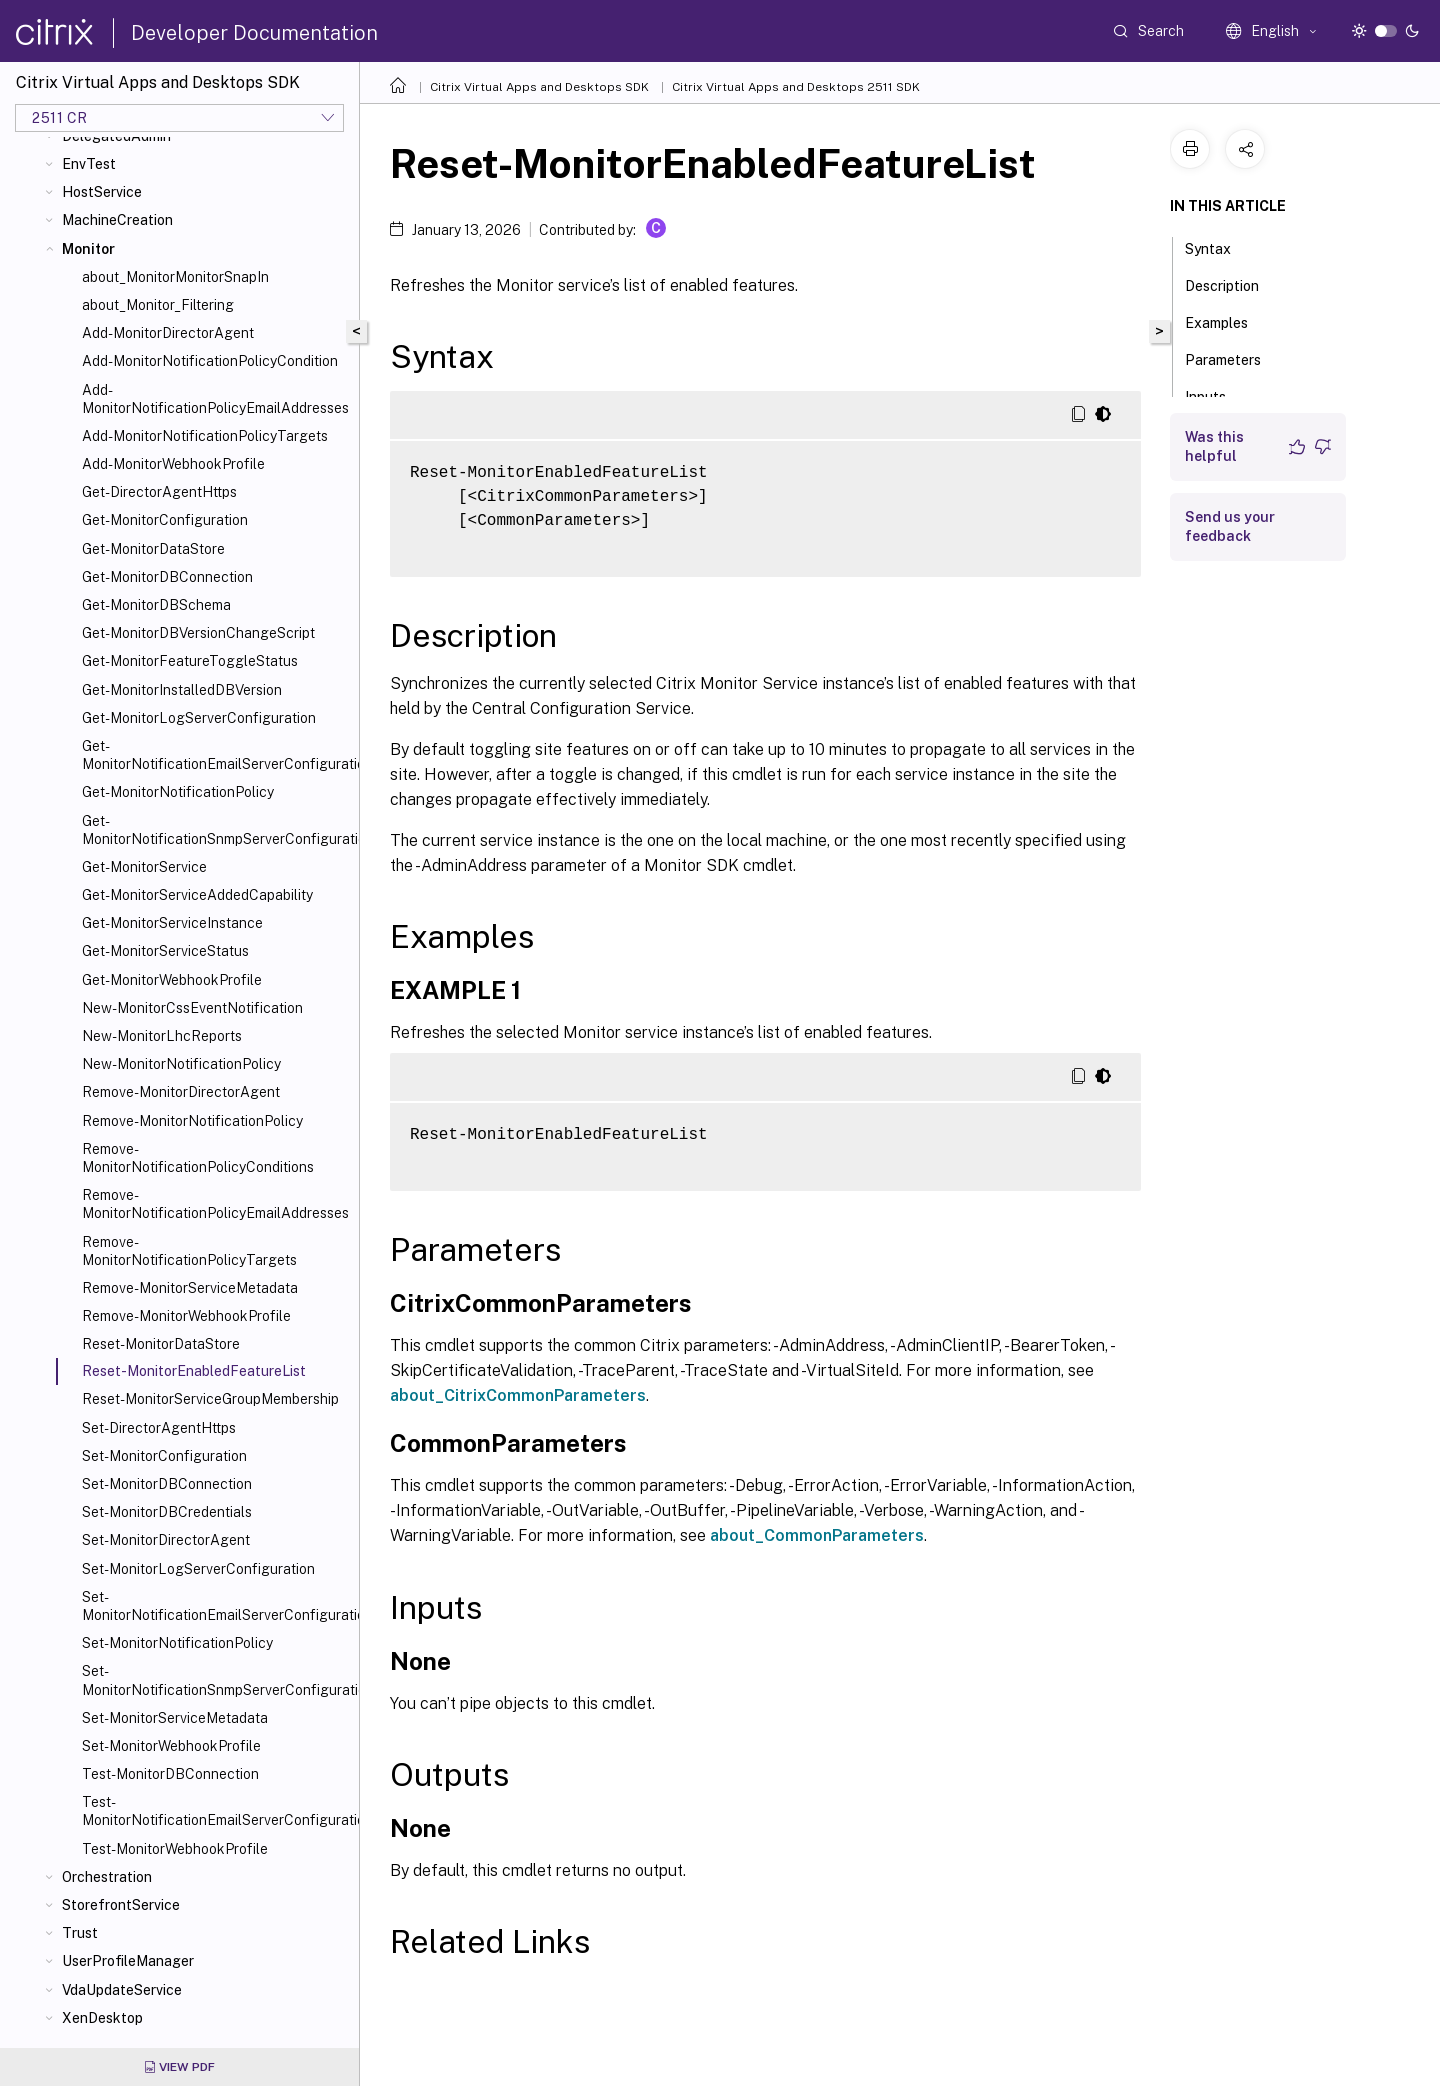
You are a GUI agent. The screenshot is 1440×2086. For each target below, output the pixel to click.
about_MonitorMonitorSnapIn (175, 277)
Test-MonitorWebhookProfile (175, 1849)
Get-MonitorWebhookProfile (172, 980)
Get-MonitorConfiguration (165, 520)
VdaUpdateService (122, 1990)
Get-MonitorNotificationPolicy (178, 792)
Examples (1227, 321)
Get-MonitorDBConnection (167, 577)
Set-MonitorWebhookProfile (171, 1746)
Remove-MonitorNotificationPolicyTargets (189, 1251)
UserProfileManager (128, 1961)
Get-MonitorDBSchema (156, 605)
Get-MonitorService (144, 867)
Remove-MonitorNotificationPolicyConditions (198, 1158)
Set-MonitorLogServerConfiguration (198, 1569)
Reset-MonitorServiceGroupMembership (210, 1399)
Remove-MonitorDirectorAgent (181, 1092)
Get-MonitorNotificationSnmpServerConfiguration (216, 830)
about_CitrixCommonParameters (518, 1395)
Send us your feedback (1230, 526)
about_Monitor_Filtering (158, 305)
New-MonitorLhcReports (162, 1036)
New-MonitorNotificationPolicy (181, 1064)
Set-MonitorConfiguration (164, 1456)
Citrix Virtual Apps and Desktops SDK (539, 87)
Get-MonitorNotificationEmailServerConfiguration (216, 755)
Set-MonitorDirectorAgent (166, 1540)
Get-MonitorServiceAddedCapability (197, 895)
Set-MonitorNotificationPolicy (177, 1643)
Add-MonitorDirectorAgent (168, 333)
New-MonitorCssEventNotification (192, 1008)
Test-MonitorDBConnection (170, 1774)
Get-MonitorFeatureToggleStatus (190, 661)
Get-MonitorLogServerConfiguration (199, 718)
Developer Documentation (254, 33)
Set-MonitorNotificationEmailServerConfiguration (216, 1606)
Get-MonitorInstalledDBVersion (182, 690)
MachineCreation (117, 220)
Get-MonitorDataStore (153, 549)
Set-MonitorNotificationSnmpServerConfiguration (216, 1680)
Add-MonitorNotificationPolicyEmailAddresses (215, 399)
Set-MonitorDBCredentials (167, 1512)
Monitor (88, 249)
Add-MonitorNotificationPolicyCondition (210, 361)
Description (1233, 284)
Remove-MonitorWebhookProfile (186, 1316)
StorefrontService (121, 1905)
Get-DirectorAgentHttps (159, 492)
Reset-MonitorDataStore (161, 1344)
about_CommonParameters (817, 1535)
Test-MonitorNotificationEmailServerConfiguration (216, 1811)
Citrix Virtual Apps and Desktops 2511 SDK (796, 87)
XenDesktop (102, 2018)
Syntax (1219, 247)
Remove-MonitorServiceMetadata (190, 1288)
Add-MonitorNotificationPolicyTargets (205, 436)
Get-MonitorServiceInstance (172, 923)
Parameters (1234, 358)
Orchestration (107, 1877)
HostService (102, 192)
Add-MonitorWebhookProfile (173, 464)
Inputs (1216, 395)
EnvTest (89, 164)
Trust (80, 1933)
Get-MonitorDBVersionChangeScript (198, 633)
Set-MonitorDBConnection (167, 1484)
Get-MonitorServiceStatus (165, 951)
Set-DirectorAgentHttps (159, 1428)
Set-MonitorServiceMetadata (175, 1718)
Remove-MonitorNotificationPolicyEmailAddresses (215, 1204)
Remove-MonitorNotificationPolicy (192, 1121)
